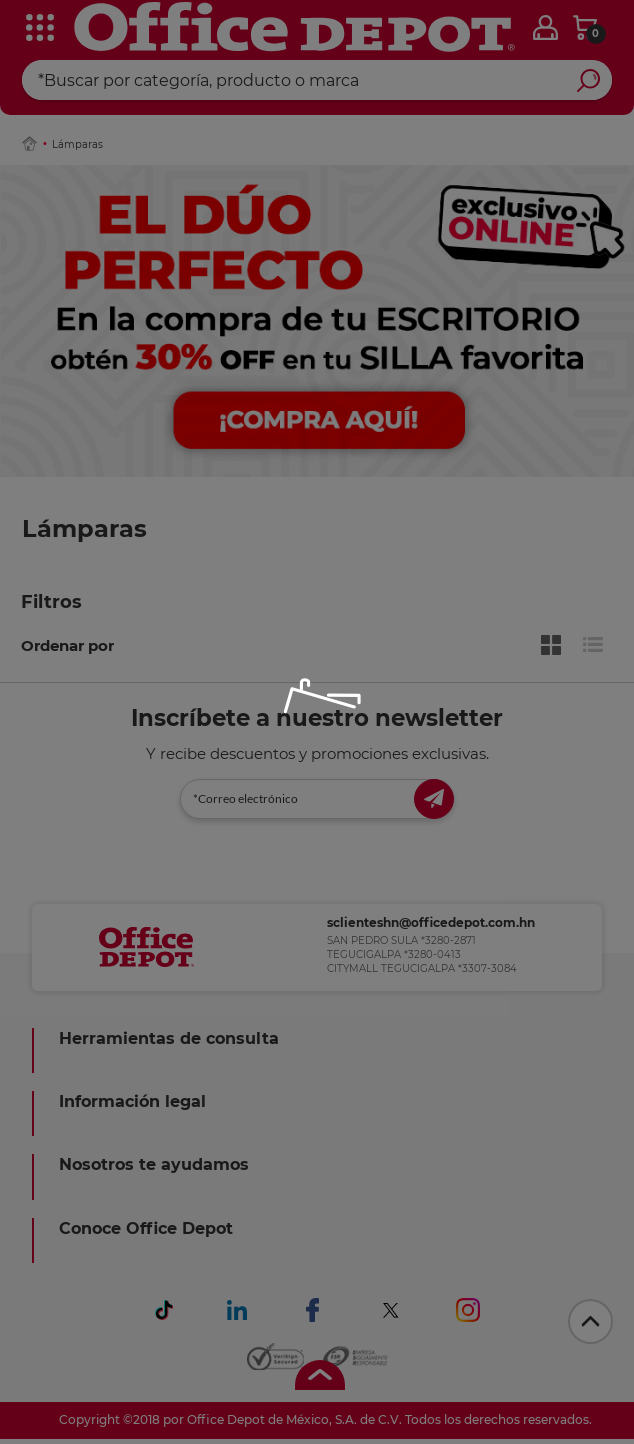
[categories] (30, 29)
